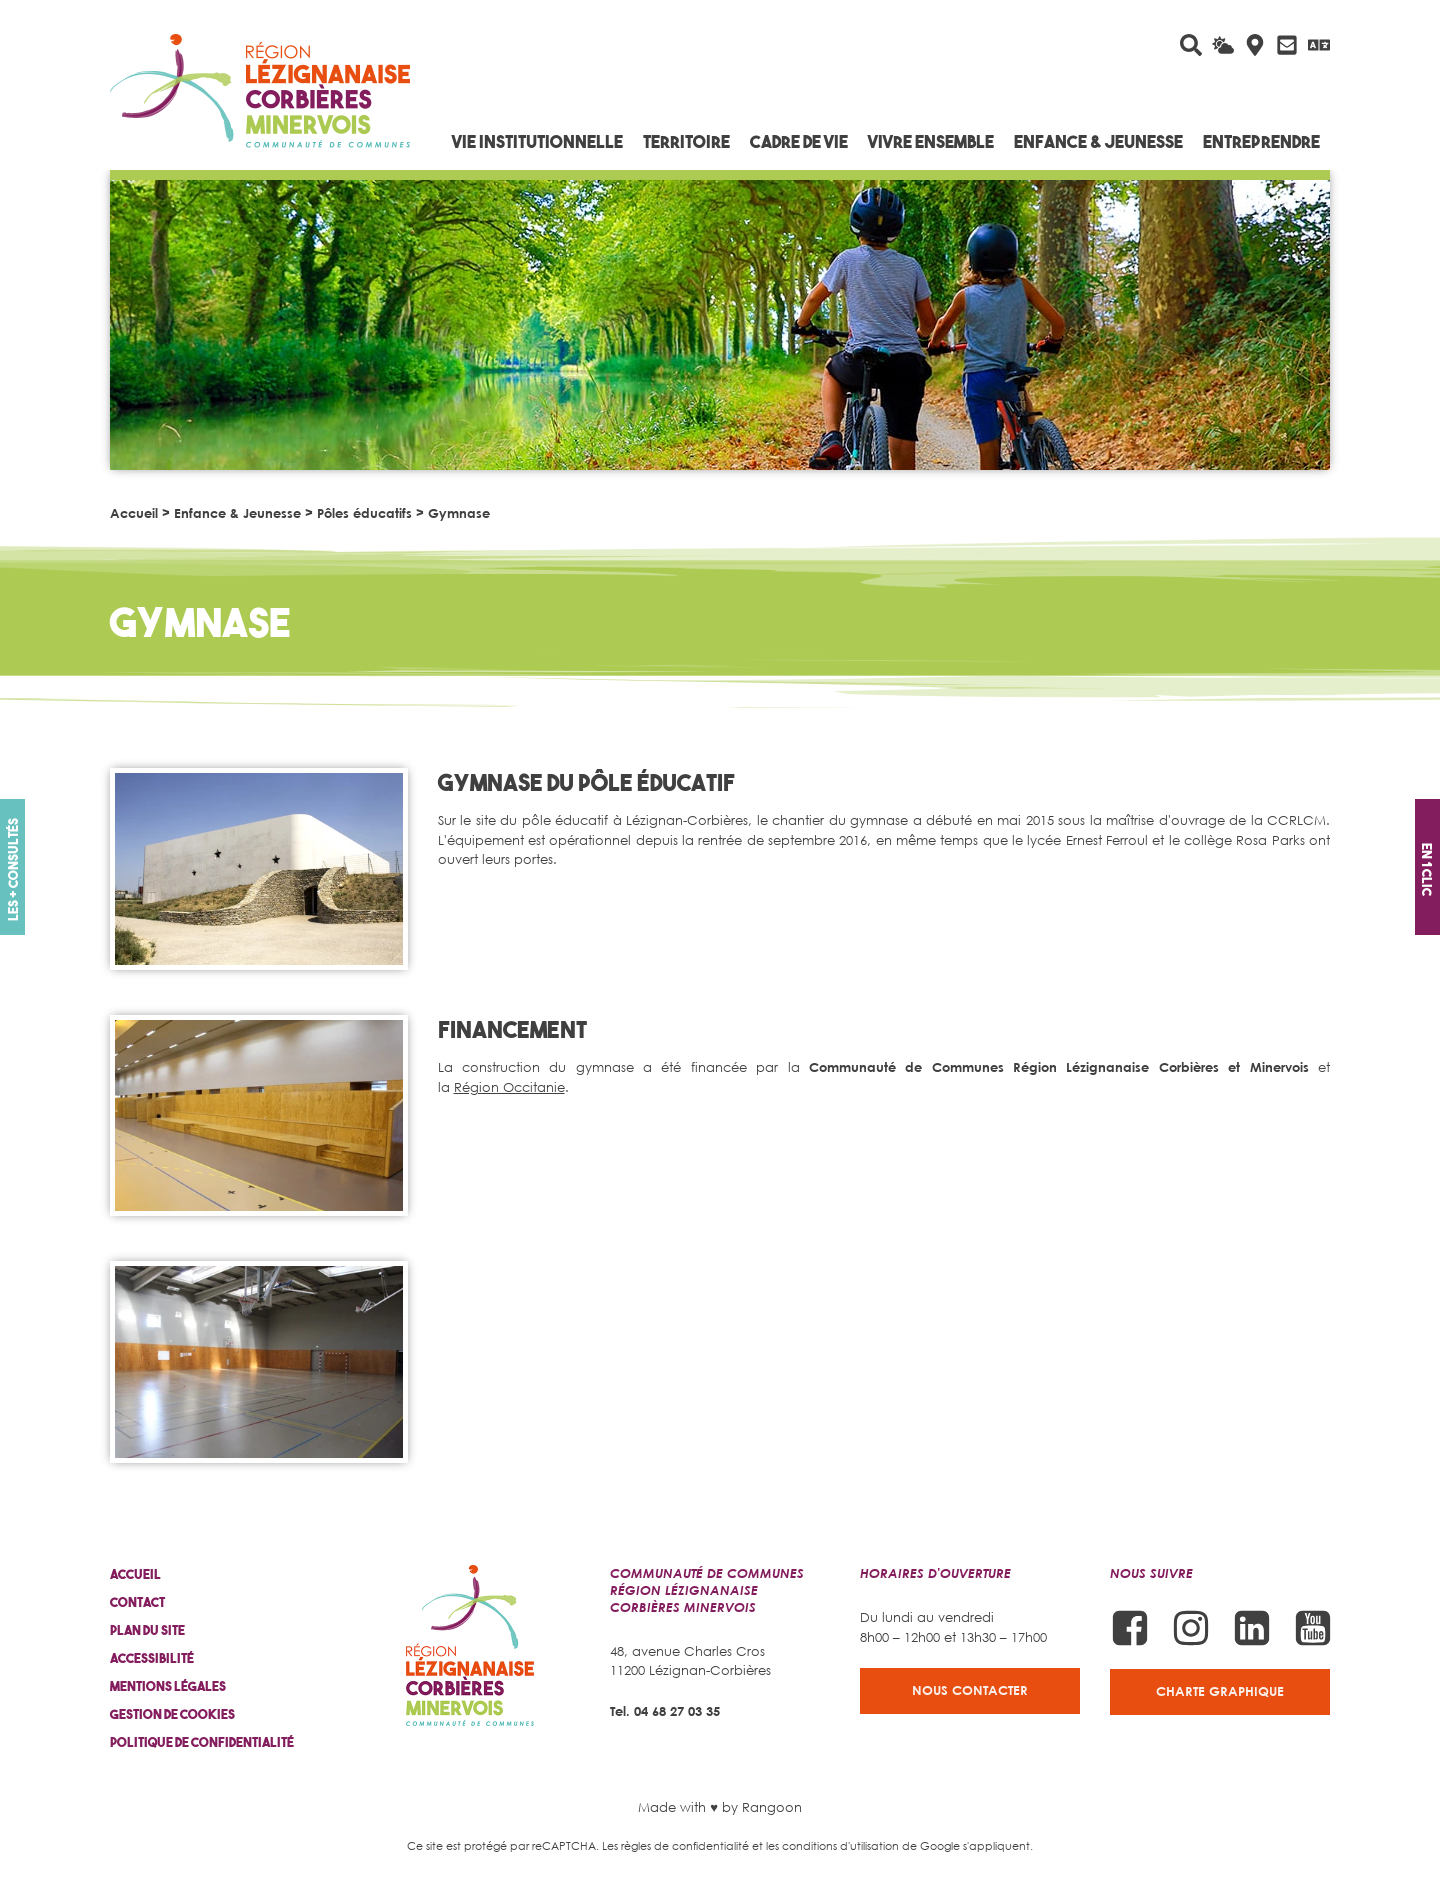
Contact (137, 1602)
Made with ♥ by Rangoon (720, 1807)
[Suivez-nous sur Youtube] (1313, 1628)
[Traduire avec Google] (1319, 45)
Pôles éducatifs (364, 513)
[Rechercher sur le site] (1191, 45)
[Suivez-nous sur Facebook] (1130, 1628)
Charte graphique (1220, 1691)
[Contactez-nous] (1287, 45)
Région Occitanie (509, 1087)
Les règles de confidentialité (675, 1845)
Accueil (134, 513)
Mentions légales (168, 1686)
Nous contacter (970, 1690)
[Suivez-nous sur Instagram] (1191, 1628)
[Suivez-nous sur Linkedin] (1252, 1628)
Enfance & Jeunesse (237, 513)
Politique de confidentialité (202, 1742)
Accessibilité (152, 1658)
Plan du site (147, 1630)
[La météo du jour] (1223, 45)
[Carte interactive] (1255, 45)
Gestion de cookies (172, 1714)
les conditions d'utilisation (832, 1845)
